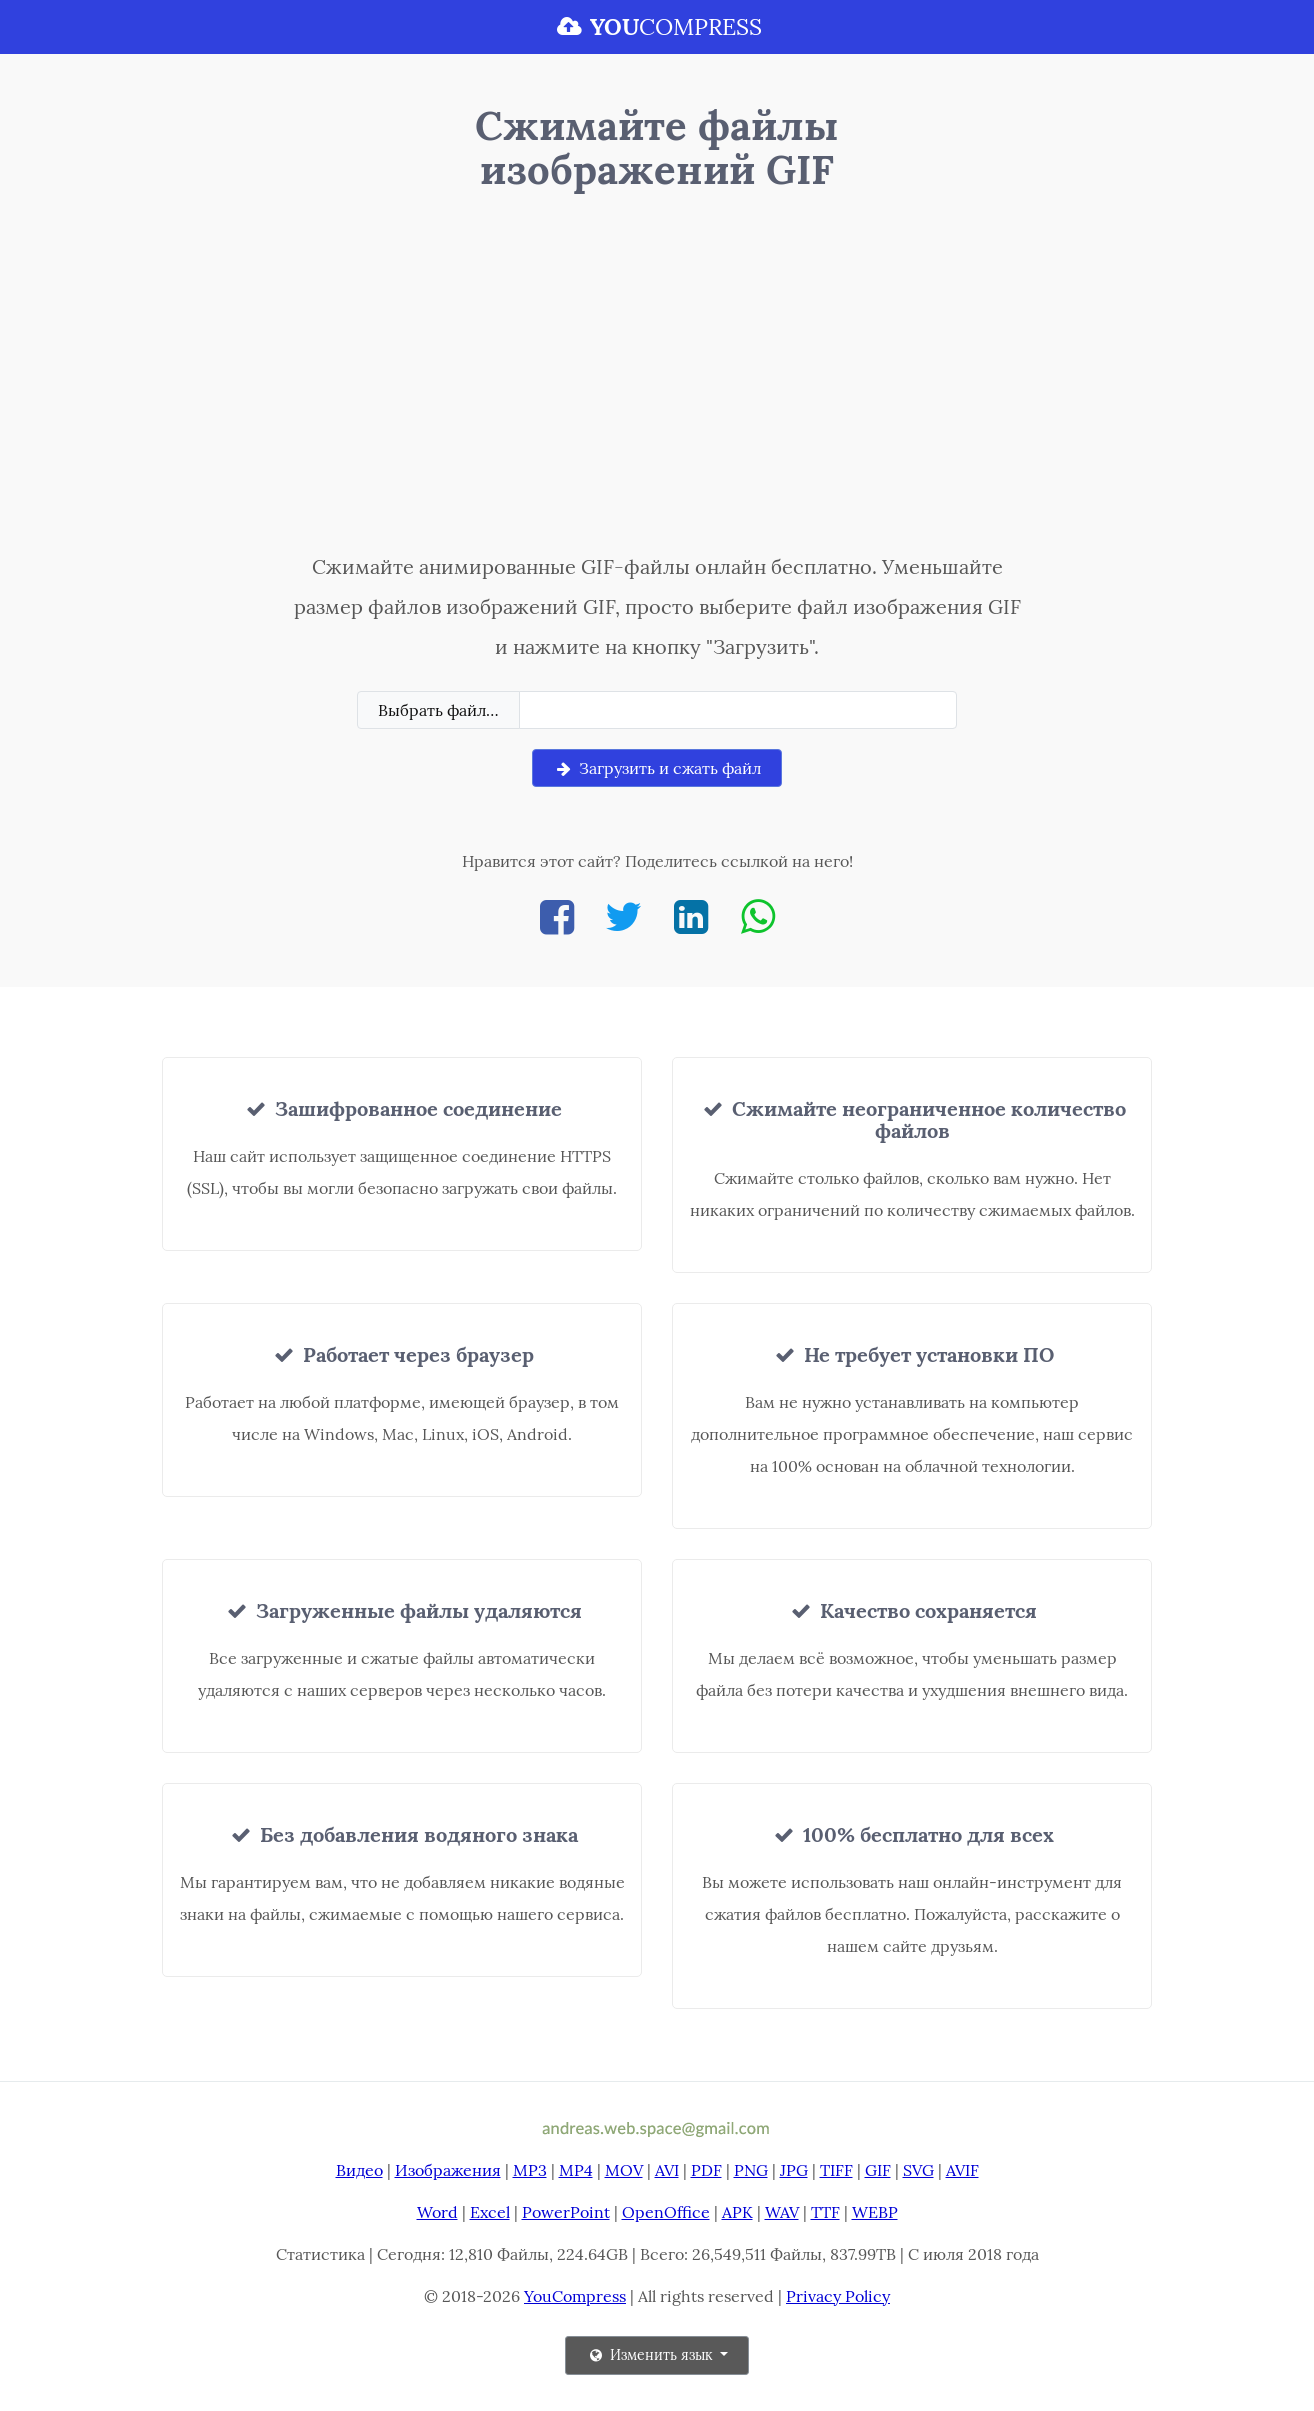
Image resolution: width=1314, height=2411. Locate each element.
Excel (490, 2212)
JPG (794, 2170)
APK (737, 2212)
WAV (782, 2212)
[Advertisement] (657, 377)
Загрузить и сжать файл (657, 768)
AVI (667, 2170)
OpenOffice (666, 2212)
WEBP (875, 2212)
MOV (624, 2170)
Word (437, 2212)
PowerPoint (566, 2212)
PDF (706, 2170)
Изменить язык (651, 2355)
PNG (751, 2170)
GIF (878, 2170)
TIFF (836, 2170)
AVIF (962, 2170)
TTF (825, 2212)
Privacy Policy (838, 2296)
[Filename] (738, 710)
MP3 (530, 2170)
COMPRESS (657, 26)
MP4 (576, 2170)
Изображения (448, 2170)
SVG (918, 2170)
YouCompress (575, 2296)
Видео (359, 2170)
